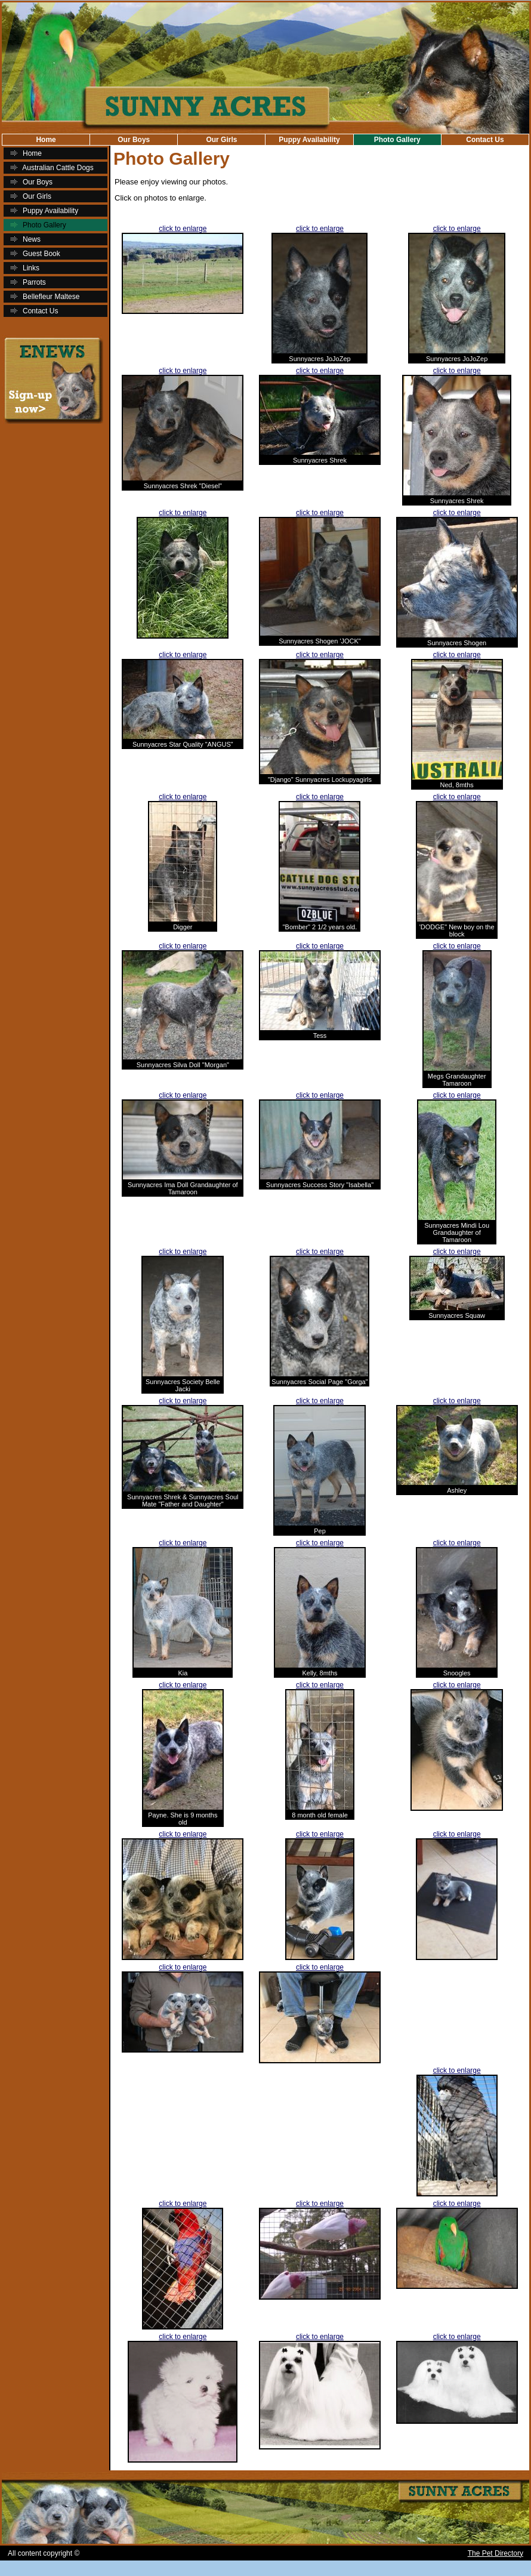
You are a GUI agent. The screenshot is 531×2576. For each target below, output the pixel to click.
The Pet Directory (495, 2553)
